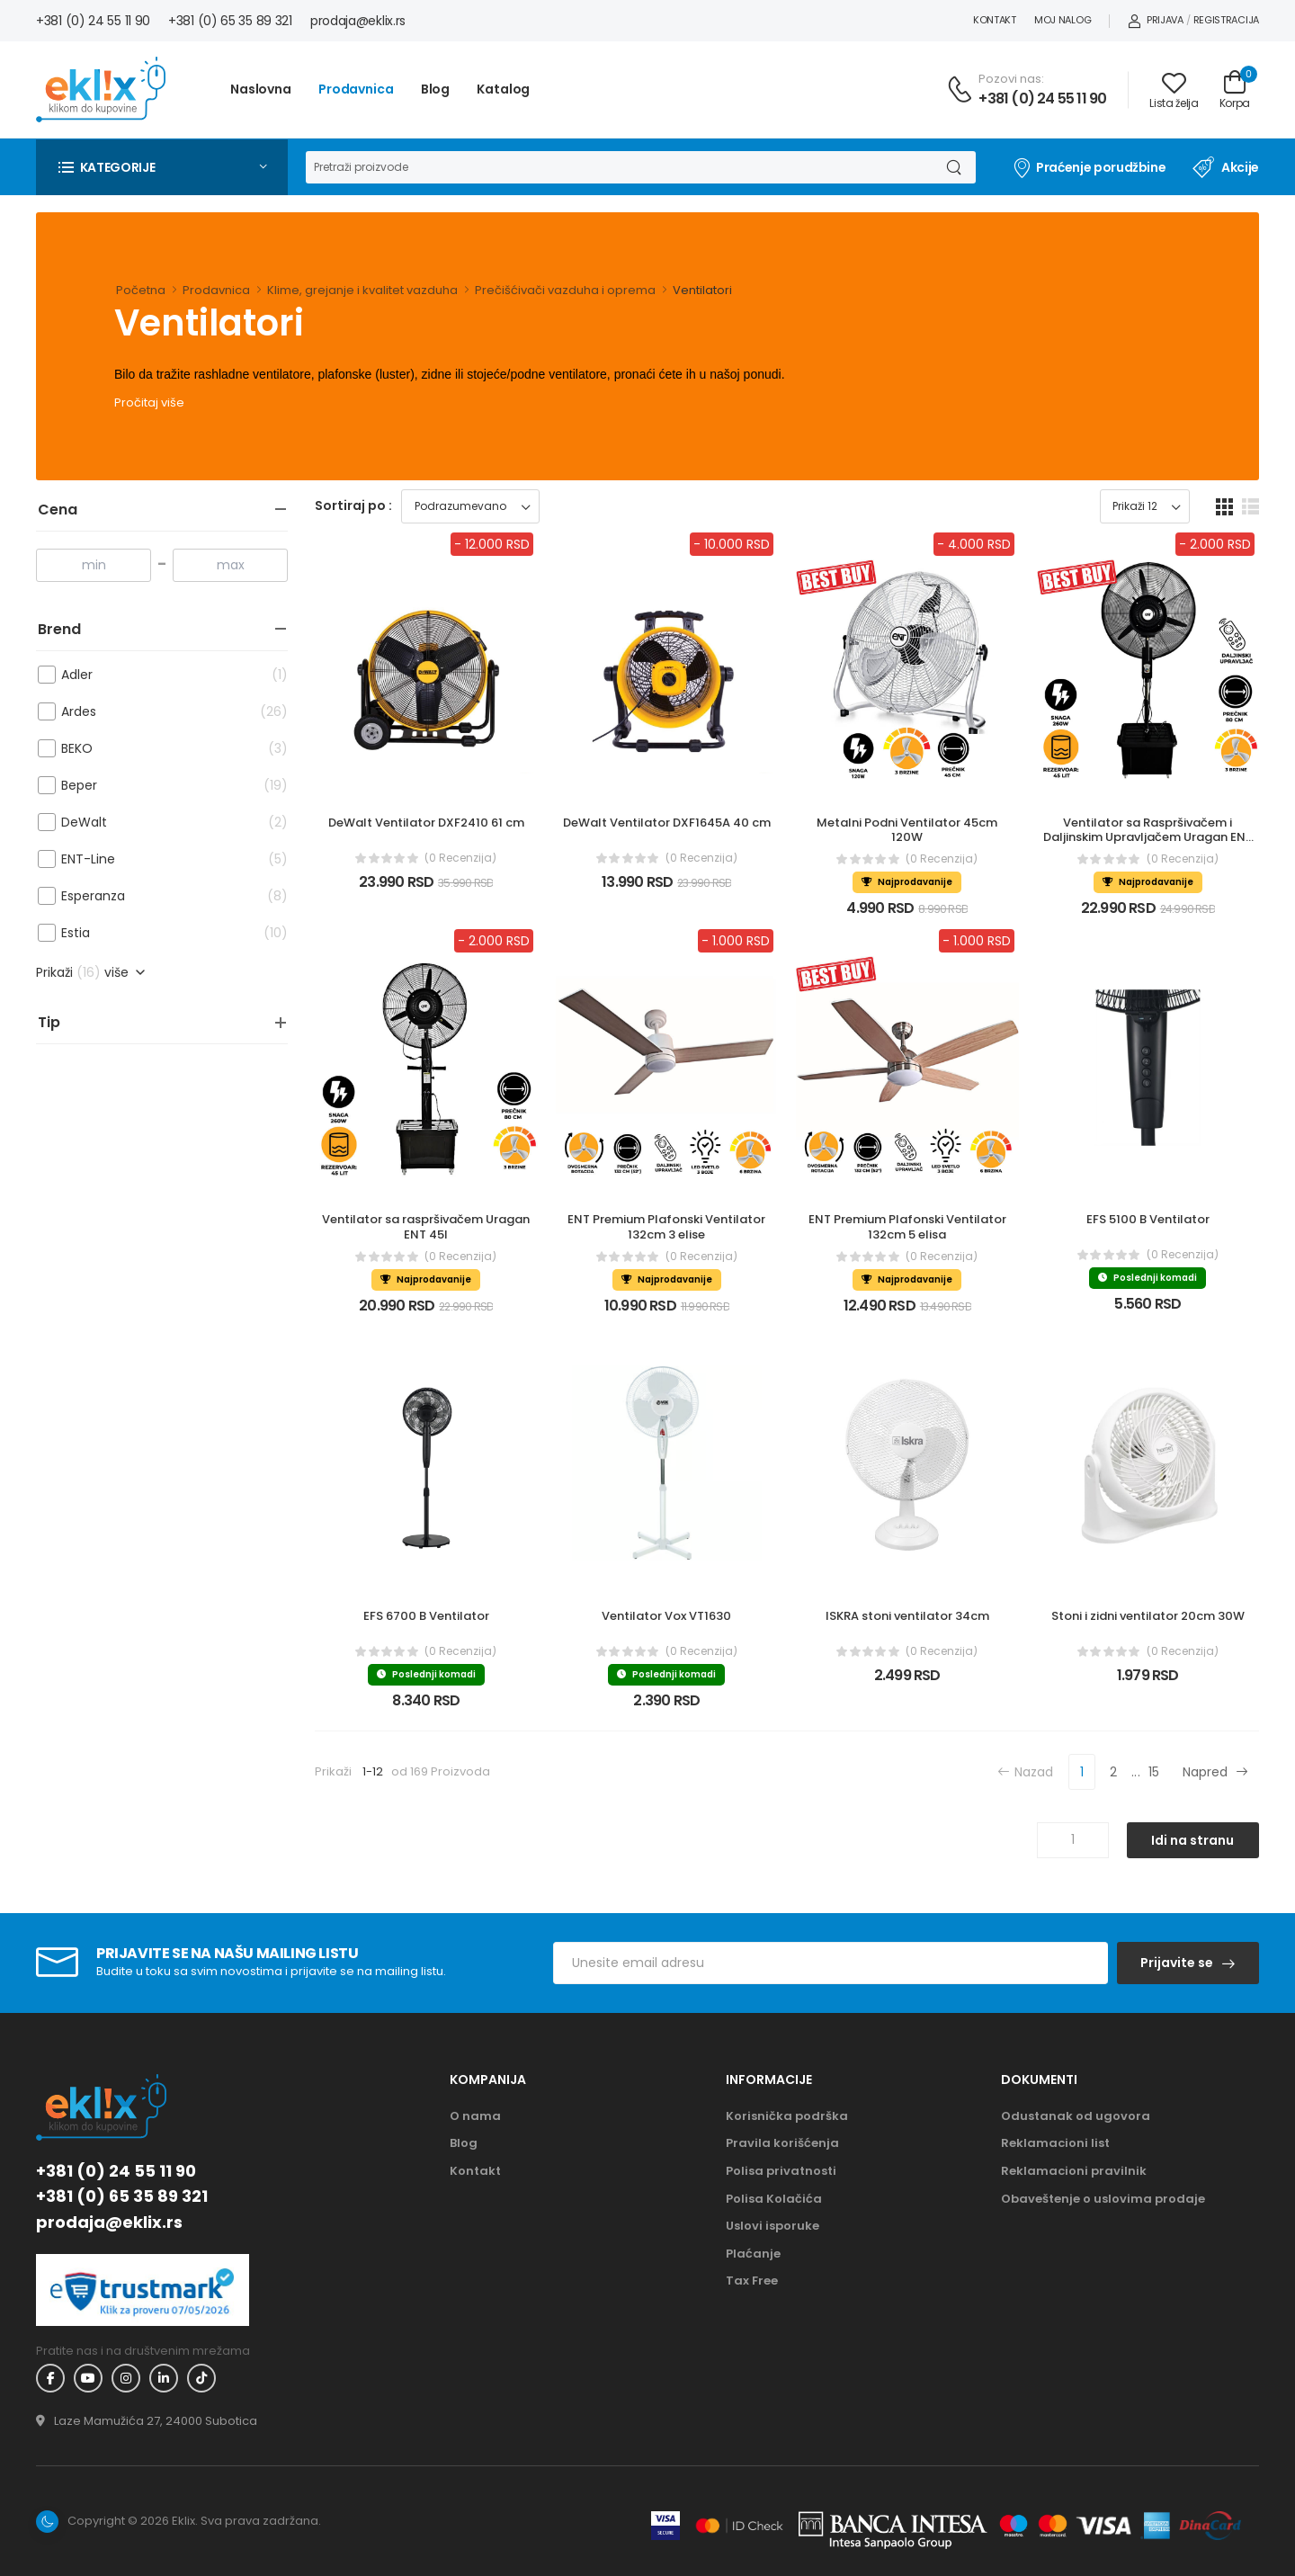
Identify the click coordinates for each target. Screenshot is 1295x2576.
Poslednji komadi (1147, 1277)
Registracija (1226, 20)
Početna (140, 290)
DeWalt (150, 822)
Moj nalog (1062, 20)
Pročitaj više (149, 402)
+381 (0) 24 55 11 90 (93, 21)
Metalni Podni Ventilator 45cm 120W (908, 830)
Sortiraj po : (353, 505)
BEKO (150, 748)
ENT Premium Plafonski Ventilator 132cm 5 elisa (908, 1227)
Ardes (150, 711)
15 (1153, 1772)
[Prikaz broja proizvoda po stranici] (1145, 506)
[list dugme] (1250, 506)
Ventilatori (702, 290)
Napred (1215, 1771)
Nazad (1025, 1771)
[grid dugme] (1224, 506)
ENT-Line (150, 859)
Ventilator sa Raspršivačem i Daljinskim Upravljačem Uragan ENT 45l (1149, 838)
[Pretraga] (618, 167)
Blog (436, 89)
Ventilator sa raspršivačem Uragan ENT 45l (427, 1227)
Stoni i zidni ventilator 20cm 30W (1148, 1615)
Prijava (1155, 20)
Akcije (1225, 167)
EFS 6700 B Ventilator (426, 1615)
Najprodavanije (907, 882)
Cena (57, 509)
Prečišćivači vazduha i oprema (565, 290)
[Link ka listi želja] (1173, 90)
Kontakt (994, 20)
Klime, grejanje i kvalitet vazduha (362, 290)
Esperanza (150, 896)
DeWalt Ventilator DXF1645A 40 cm (667, 822)
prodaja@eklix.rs (358, 21)
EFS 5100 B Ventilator (1148, 1219)
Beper (150, 785)
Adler (150, 675)
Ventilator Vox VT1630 (666, 1615)
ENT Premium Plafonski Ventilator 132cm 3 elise (667, 1227)
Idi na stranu (1192, 1840)
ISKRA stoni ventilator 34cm (907, 1615)
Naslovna (260, 89)
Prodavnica (356, 89)
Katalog (503, 89)
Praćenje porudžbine (1089, 167)
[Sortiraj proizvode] (470, 506)
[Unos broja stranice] (1073, 1840)
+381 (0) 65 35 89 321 (230, 21)
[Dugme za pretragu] (953, 167)
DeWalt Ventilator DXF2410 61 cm (426, 822)
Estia (150, 933)
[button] (162, 167)
